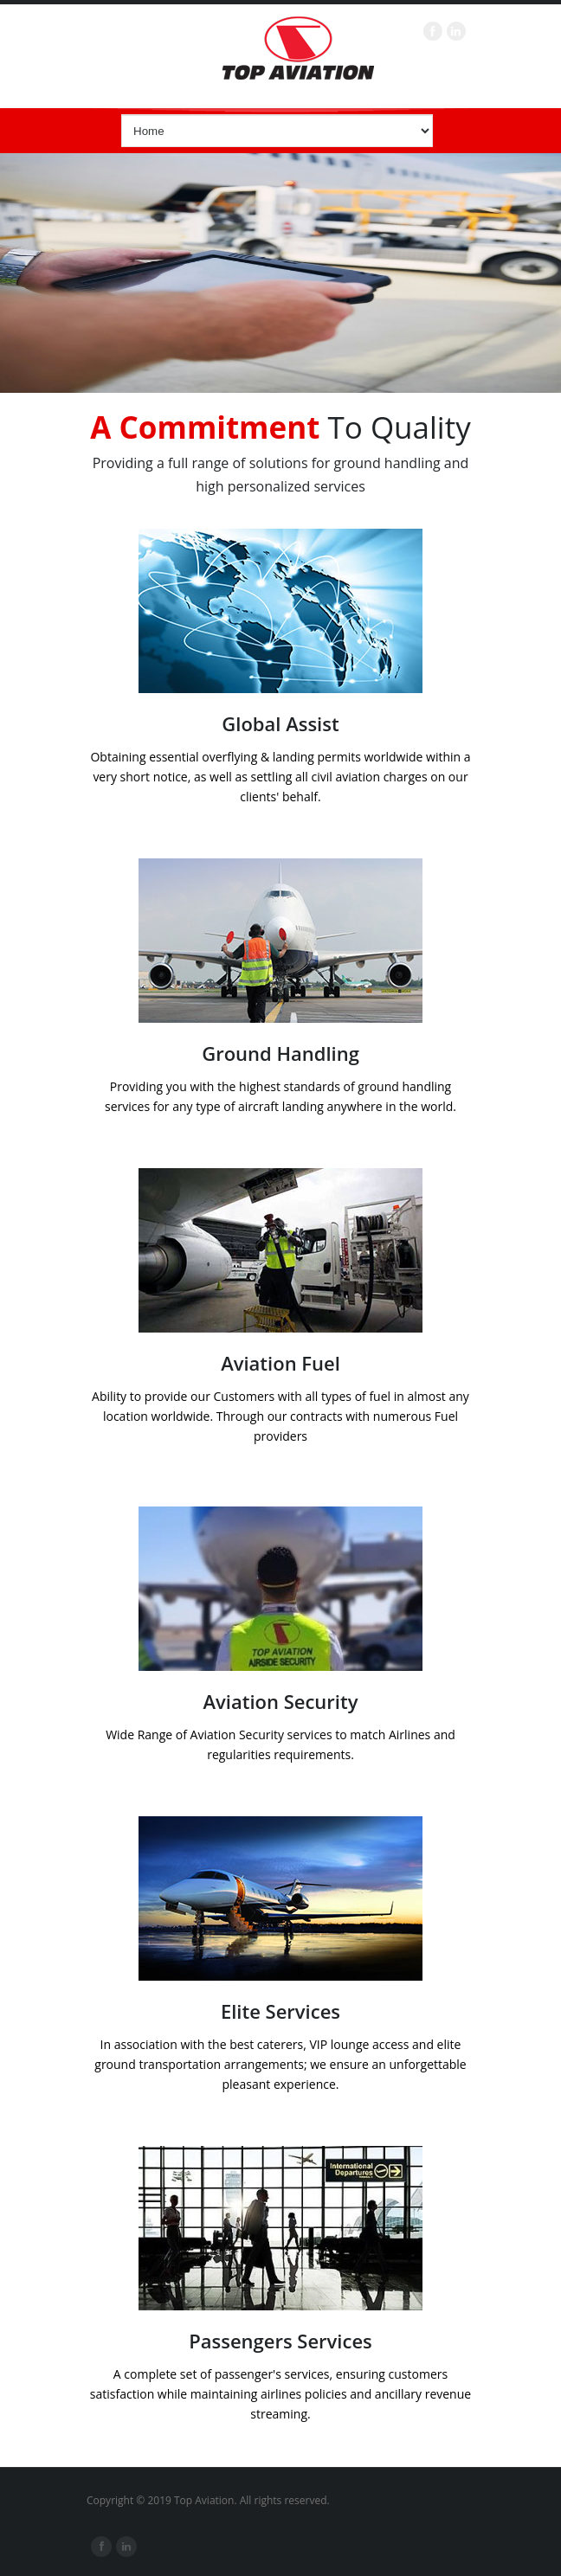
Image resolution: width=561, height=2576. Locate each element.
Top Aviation (298, 47)
